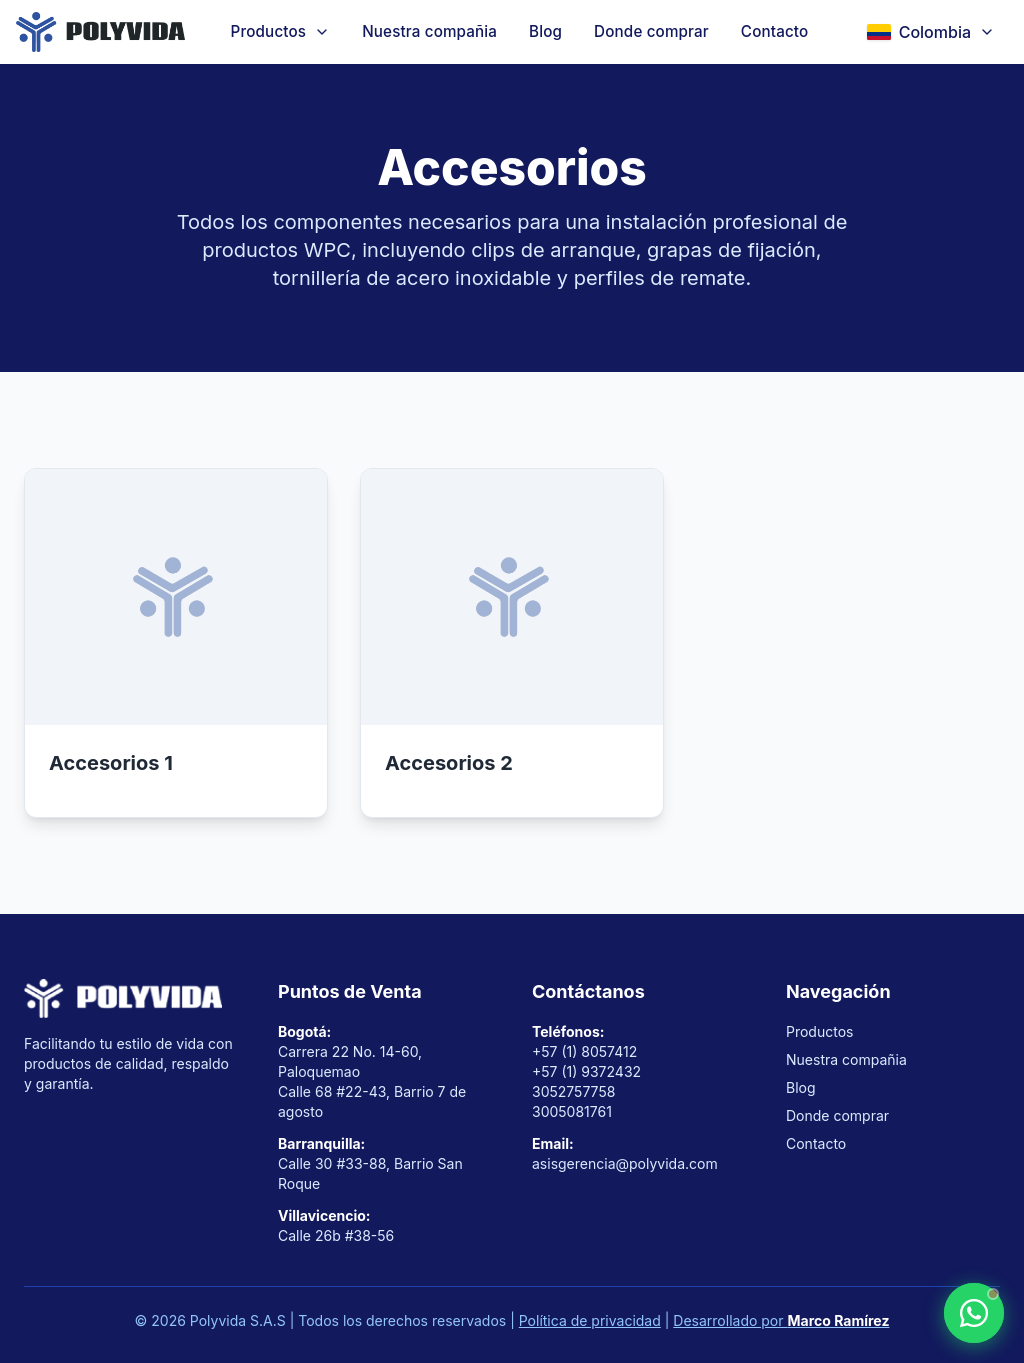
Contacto (775, 31)
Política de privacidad (590, 1320)
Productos (819, 1031)
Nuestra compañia (429, 31)
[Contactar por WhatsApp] (974, 1313)
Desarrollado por (781, 1320)
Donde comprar (651, 31)
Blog (545, 31)
